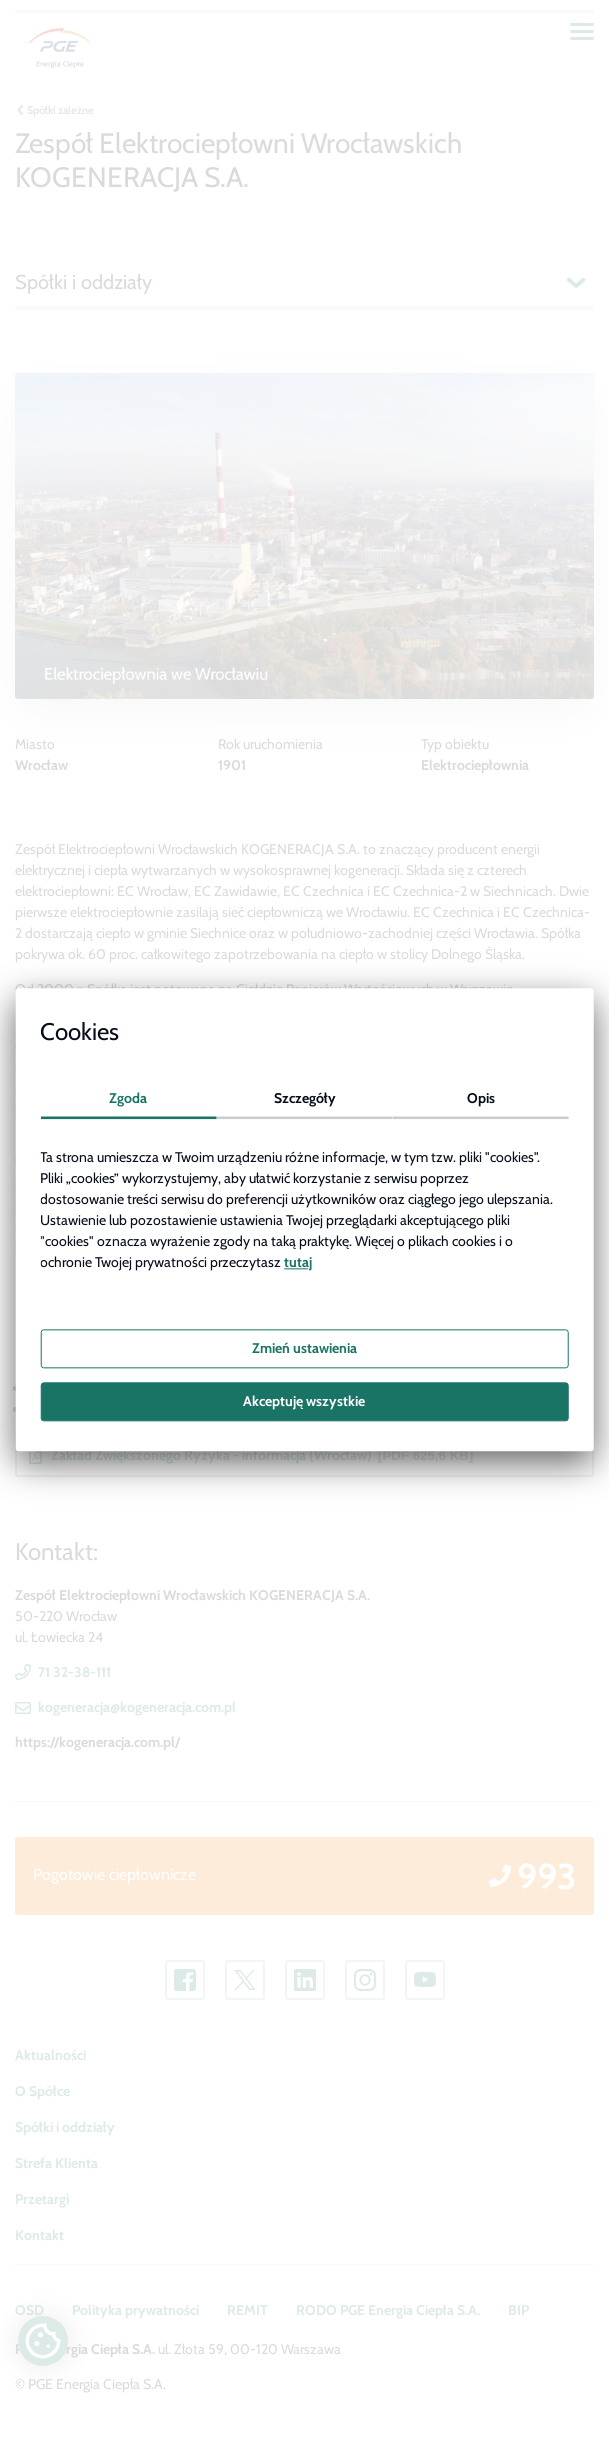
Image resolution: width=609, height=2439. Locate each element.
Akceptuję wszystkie (304, 1401)
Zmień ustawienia (304, 1348)
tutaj (298, 1263)
